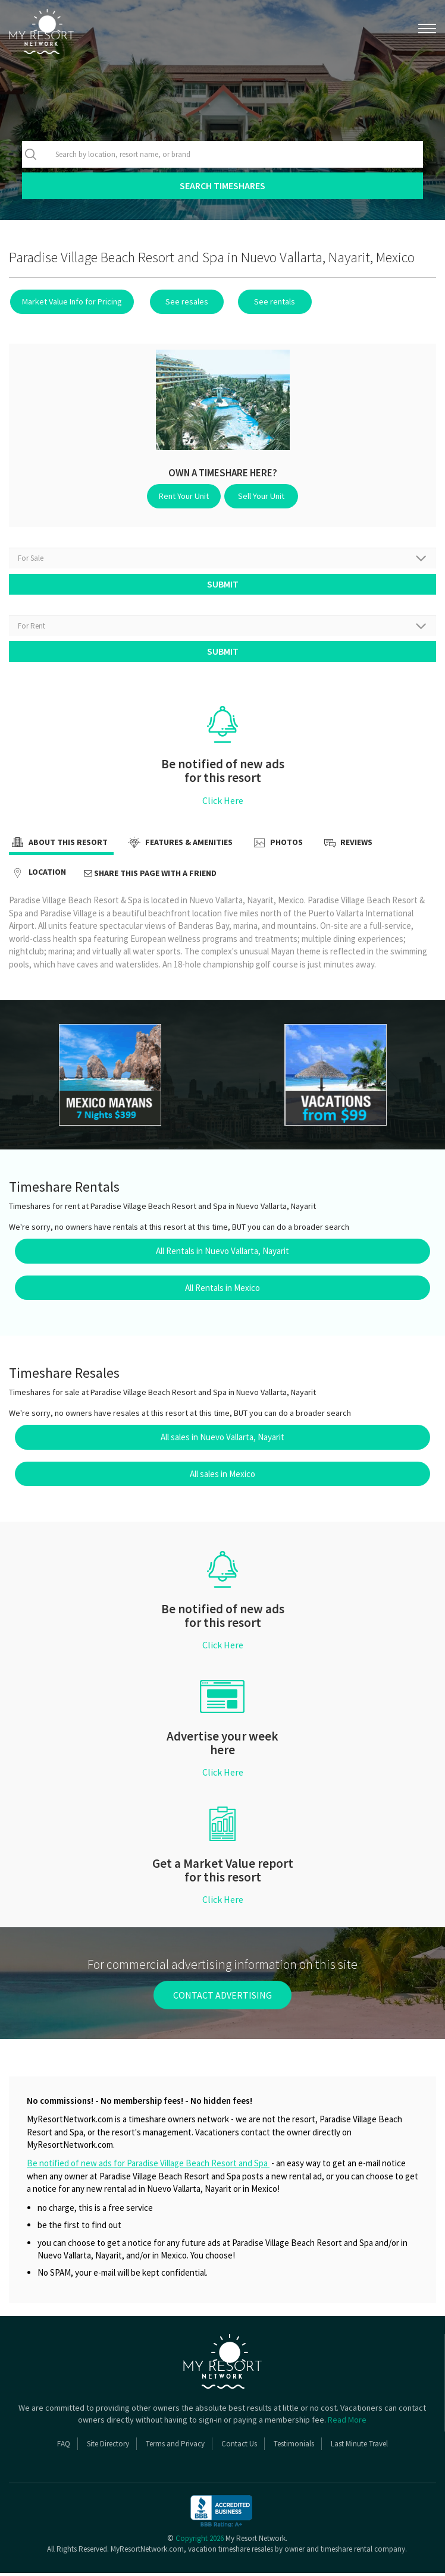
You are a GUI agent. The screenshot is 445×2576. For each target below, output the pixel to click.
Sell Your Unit (260, 496)
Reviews (346, 846)
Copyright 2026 (200, 2541)
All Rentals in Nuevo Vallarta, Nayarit (222, 1253)
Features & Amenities (179, 846)
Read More (347, 2422)
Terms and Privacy (175, 2447)
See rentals (266, 301)
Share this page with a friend (150, 876)
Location (37, 876)
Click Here (222, 803)
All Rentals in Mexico (222, 1290)
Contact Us (239, 2447)
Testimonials (294, 2447)
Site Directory (108, 2447)
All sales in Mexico (222, 1476)
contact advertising (222, 1997)
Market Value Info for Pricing (71, 301)
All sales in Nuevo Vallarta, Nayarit (222, 1440)
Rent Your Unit (186, 496)
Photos (276, 846)
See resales (182, 301)
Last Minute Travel (359, 2447)
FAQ (63, 2447)
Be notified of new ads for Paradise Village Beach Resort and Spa (148, 2166)
